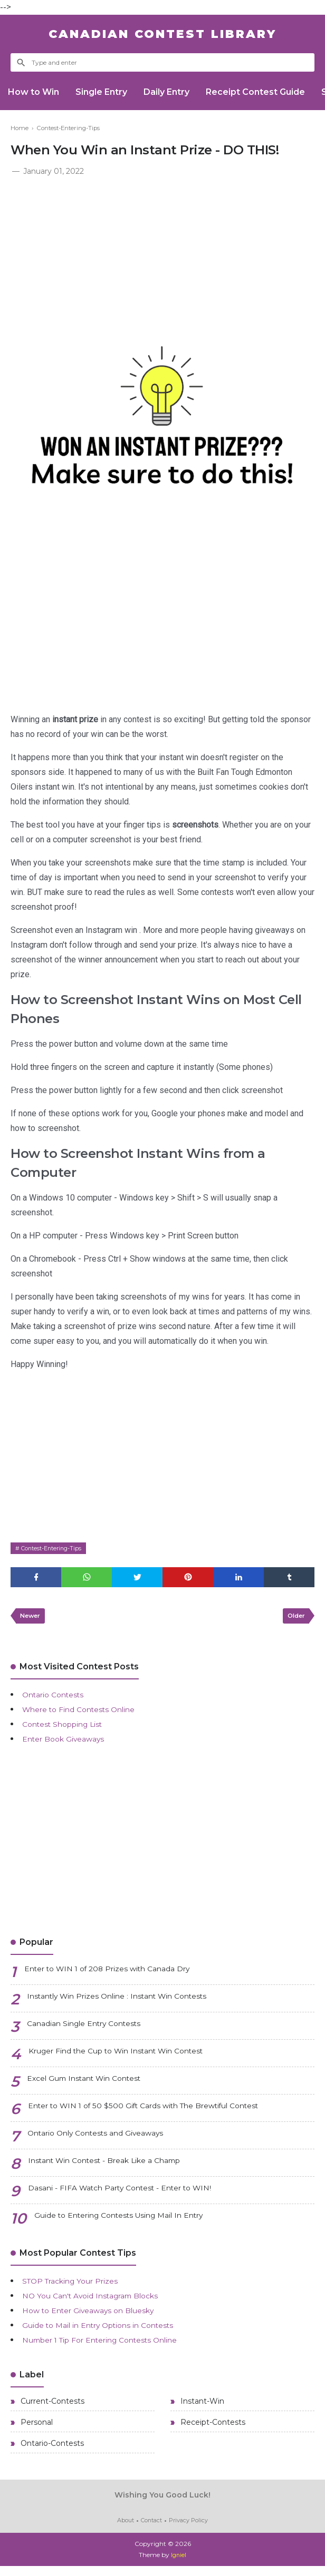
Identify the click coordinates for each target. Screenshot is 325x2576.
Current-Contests (51, 2407)
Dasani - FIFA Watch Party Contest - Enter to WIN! (132, 2193)
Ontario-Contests (51, 2453)
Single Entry (109, 92)
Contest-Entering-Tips (56, 1548)
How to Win (36, 92)
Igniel (178, 2565)
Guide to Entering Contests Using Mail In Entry (132, 2221)
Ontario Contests (57, 1699)
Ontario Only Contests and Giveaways (106, 2138)
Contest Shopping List (68, 1728)
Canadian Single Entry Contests (93, 2029)
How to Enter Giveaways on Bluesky (98, 2314)
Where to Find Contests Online (87, 1713)
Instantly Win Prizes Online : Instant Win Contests (131, 2002)
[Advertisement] (162, 257)
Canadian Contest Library (162, 34)
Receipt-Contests (211, 2430)
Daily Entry (179, 92)
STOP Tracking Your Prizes (79, 2285)
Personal (35, 2430)
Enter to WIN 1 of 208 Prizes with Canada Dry (119, 1974)
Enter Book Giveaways (69, 1743)
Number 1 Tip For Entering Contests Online (113, 2344)
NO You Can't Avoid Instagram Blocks (100, 2300)
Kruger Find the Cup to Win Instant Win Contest (130, 2056)
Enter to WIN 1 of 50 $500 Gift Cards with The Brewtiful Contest (162, 2111)
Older (294, 1619)
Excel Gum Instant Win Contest (93, 2084)
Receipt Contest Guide (272, 92)
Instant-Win (201, 2407)
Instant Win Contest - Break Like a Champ (116, 2166)
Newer (32, 1619)
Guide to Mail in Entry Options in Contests (109, 2329)
